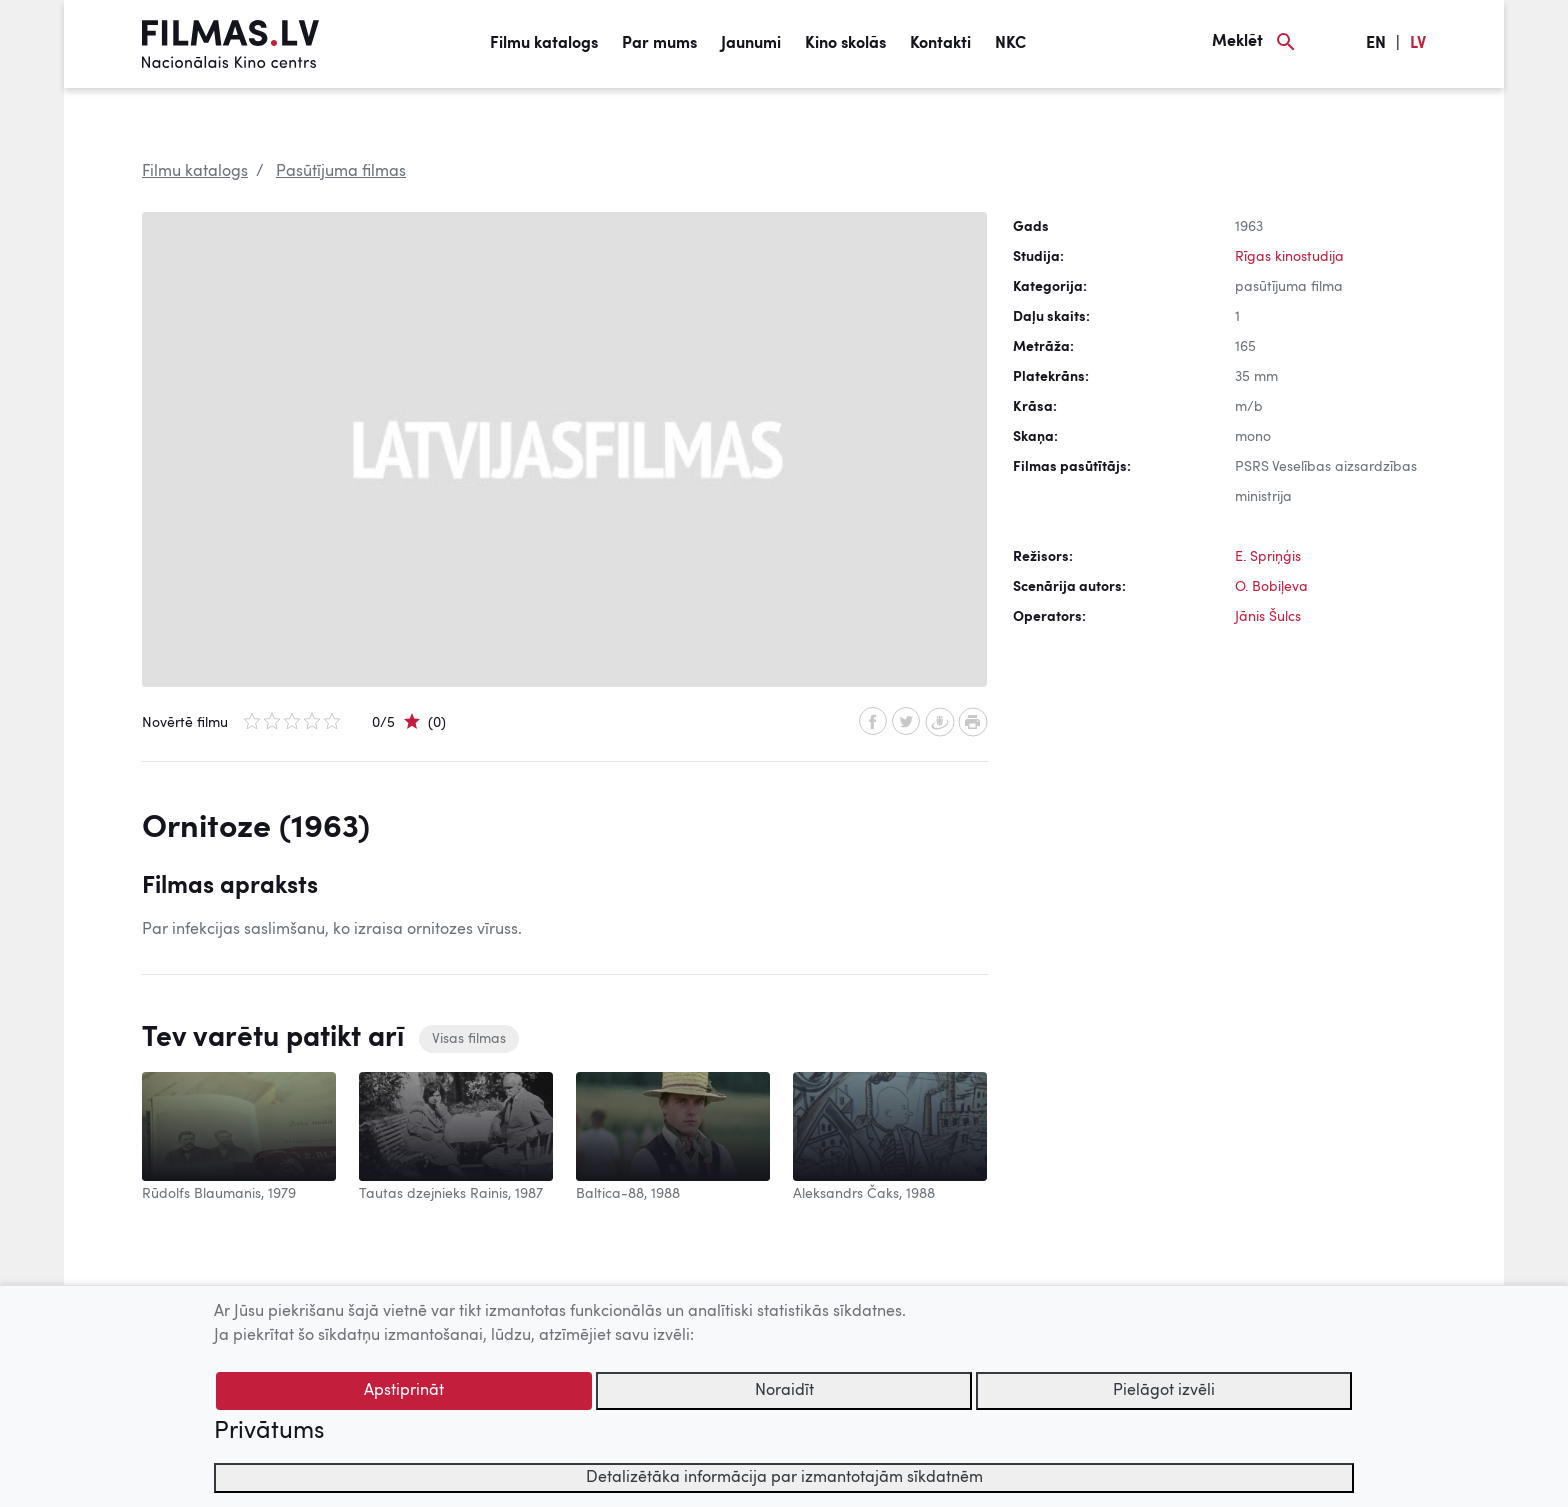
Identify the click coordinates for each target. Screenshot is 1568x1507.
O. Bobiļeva (1271, 587)
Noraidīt (784, 1391)
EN (1376, 44)
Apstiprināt (404, 1391)
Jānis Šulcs (1268, 617)
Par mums (659, 44)
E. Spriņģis (1268, 557)
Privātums (269, 1432)
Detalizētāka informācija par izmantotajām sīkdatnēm (784, 1478)
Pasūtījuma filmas (341, 172)
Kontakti (940, 44)
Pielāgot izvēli (1164, 1391)
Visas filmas (469, 1039)
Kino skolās (845, 44)
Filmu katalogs (544, 44)
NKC (1010, 44)
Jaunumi (751, 44)
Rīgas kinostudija (1289, 257)
